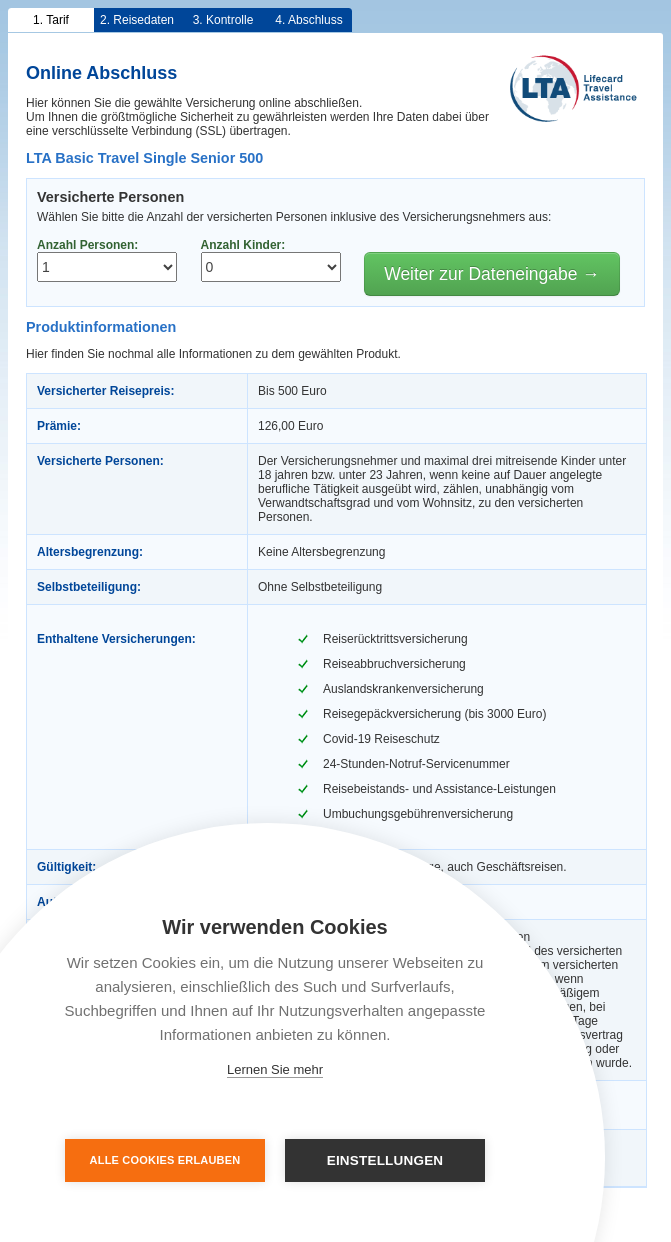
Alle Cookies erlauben (165, 1160)
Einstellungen (385, 1160)
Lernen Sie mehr (275, 1069)
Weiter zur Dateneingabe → (492, 274)
